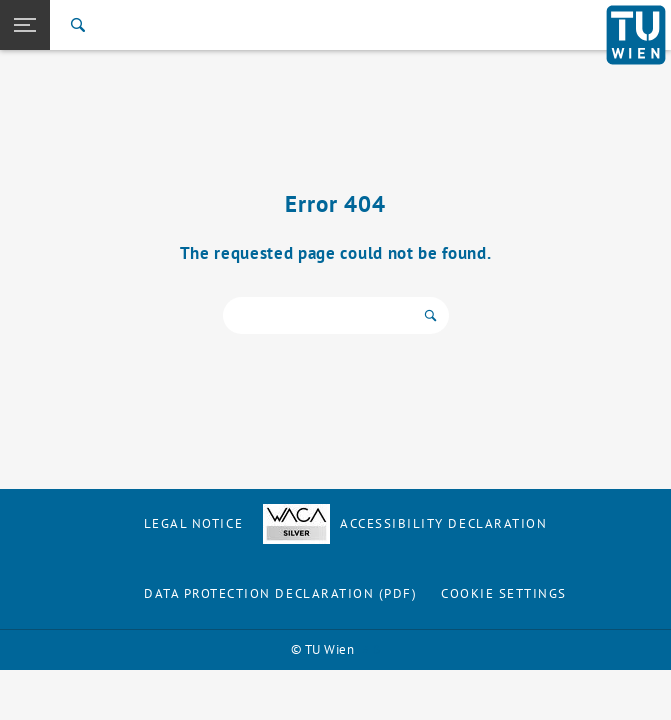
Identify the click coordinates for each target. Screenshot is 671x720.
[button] (25, 25)
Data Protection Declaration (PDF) (281, 593)
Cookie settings (504, 593)
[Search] (78, 25)
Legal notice (193, 523)
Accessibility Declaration (405, 523)
